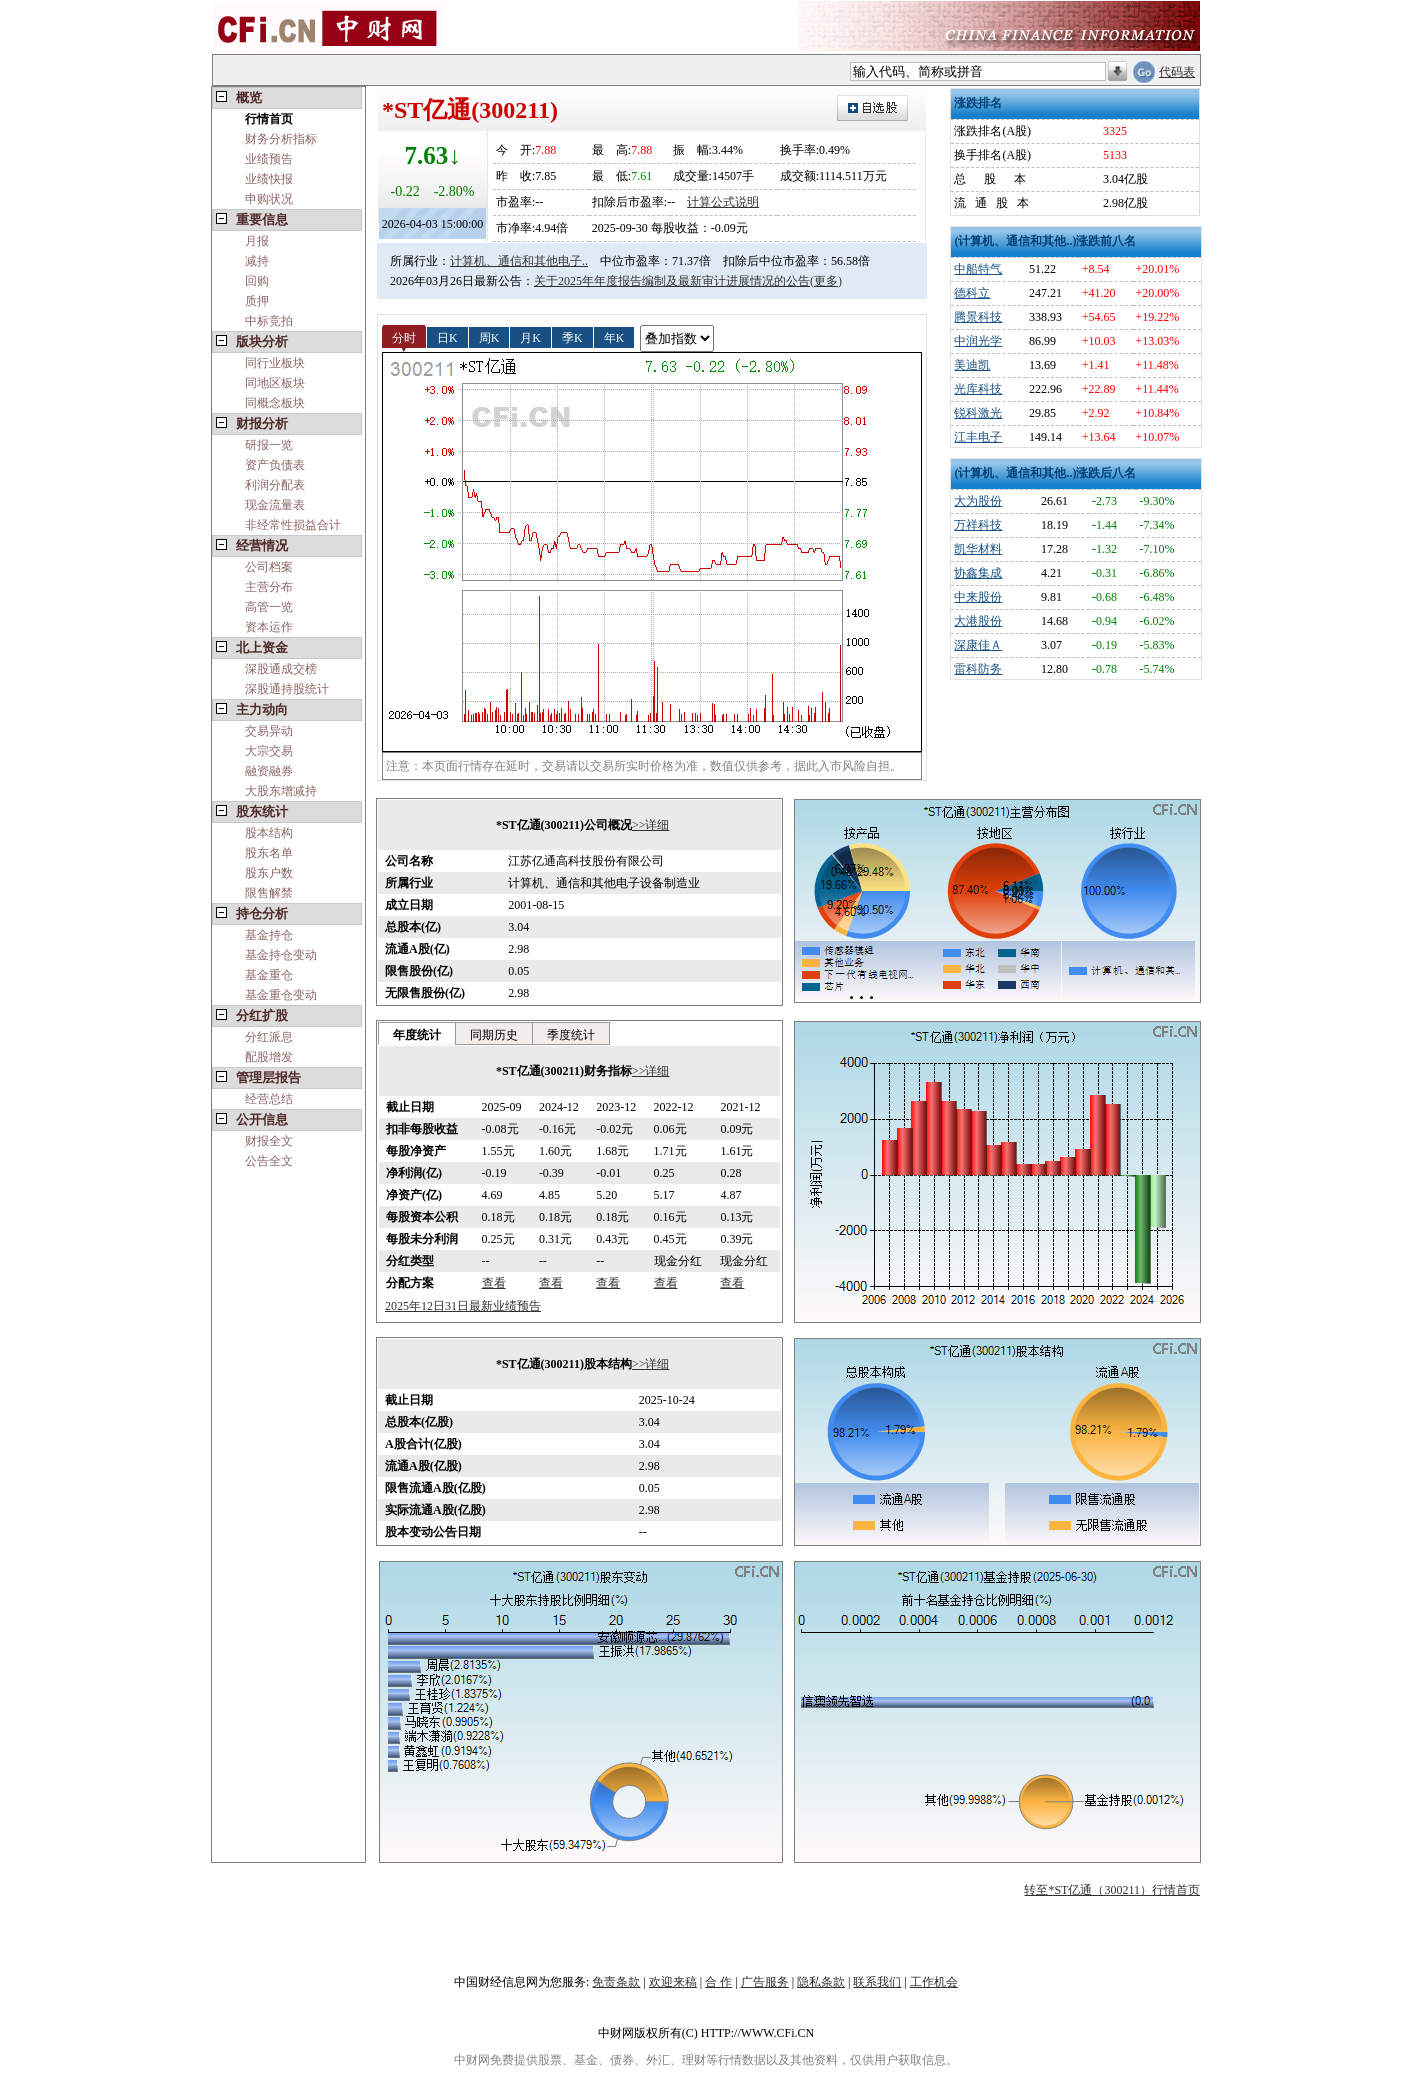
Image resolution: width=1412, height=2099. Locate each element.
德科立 (972, 293)
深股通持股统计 (287, 689)
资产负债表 (275, 465)
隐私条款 (821, 1982)
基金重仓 (269, 975)
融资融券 (269, 771)
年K (614, 337)
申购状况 (269, 199)
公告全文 (269, 1161)
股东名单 (269, 853)
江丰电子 (978, 437)
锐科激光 (978, 413)
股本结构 (269, 833)
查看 (494, 1283)
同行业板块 (275, 363)
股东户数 (269, 873)
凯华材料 (978, 549)
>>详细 (651, 825)
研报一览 (269, 445)
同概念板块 (275, 403)
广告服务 (765, 1982)
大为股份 (978, 501)
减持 (257, 261)
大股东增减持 (281, 791)
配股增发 (269, 1057)
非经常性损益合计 (293, 525)
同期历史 (494, 1035)
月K (530, 337)
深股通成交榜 (281, 669)
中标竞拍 (269, 321)
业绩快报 (269, 179)
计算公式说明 (723, 202)
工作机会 (934, 1982)
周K (489, 337)
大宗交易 (269, 751)
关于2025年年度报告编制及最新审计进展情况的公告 (672, 281)
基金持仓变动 (281, 955)
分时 (404, 337)
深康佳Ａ (978, 645)
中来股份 (978, 597)
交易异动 (269, 731)
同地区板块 (275, 383)
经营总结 (269, 1099)
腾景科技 (978, 317)
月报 (257, 241)
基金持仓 (269, 935)
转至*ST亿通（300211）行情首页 (1112, 1890)
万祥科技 (978, 525)
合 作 (718, 1982)
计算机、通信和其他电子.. (519, 261)
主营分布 (269, 587)
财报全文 (269, 1141)
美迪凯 (972, 365)
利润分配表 (275, 485)
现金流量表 (275, 505)
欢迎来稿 (673, 1982)
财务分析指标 (281, 139)
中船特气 (978, 269)
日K (447, 337)
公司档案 (269, 567)
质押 (257, 301)
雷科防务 (978, 669)
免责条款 (616, 1982)
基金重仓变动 (281, 995)
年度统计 (417, 1035)
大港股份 (978, 621)
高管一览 (269, 607)
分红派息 (269, 1037)
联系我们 (877, 1982)
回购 (257, 281)
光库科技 (978, 389)
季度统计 (571, 1035)
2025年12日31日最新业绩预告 (463, 1306)
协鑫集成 (978, 573)
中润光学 (978, 341)
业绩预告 (269, 159)
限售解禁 (269, 893)
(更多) (826, 281)
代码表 (1177, 72)
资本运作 (269, 627)
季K (572, 337)
